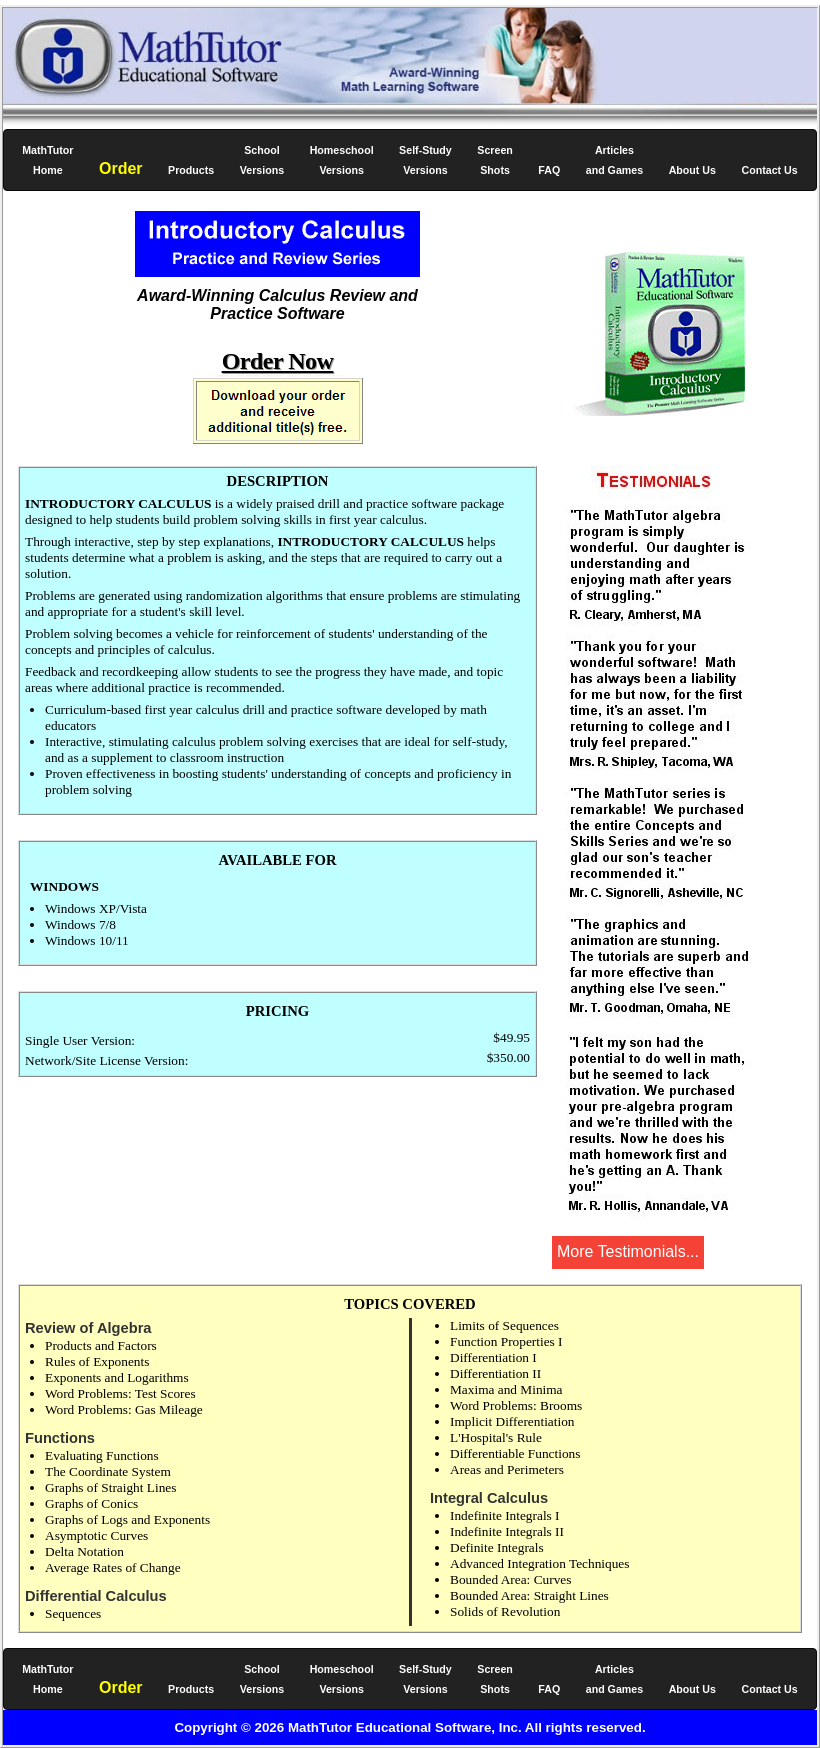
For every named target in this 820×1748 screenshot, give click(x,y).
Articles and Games (614, 160)
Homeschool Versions (342, 160)
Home (47, 160)
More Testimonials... (628, 1251)
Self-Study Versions (425, 160)
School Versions (262, 160)
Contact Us (769, 170)
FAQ (549, 170)
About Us (692, 170)
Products (191, 170)
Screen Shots (495, 160)
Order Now (278, 361)
